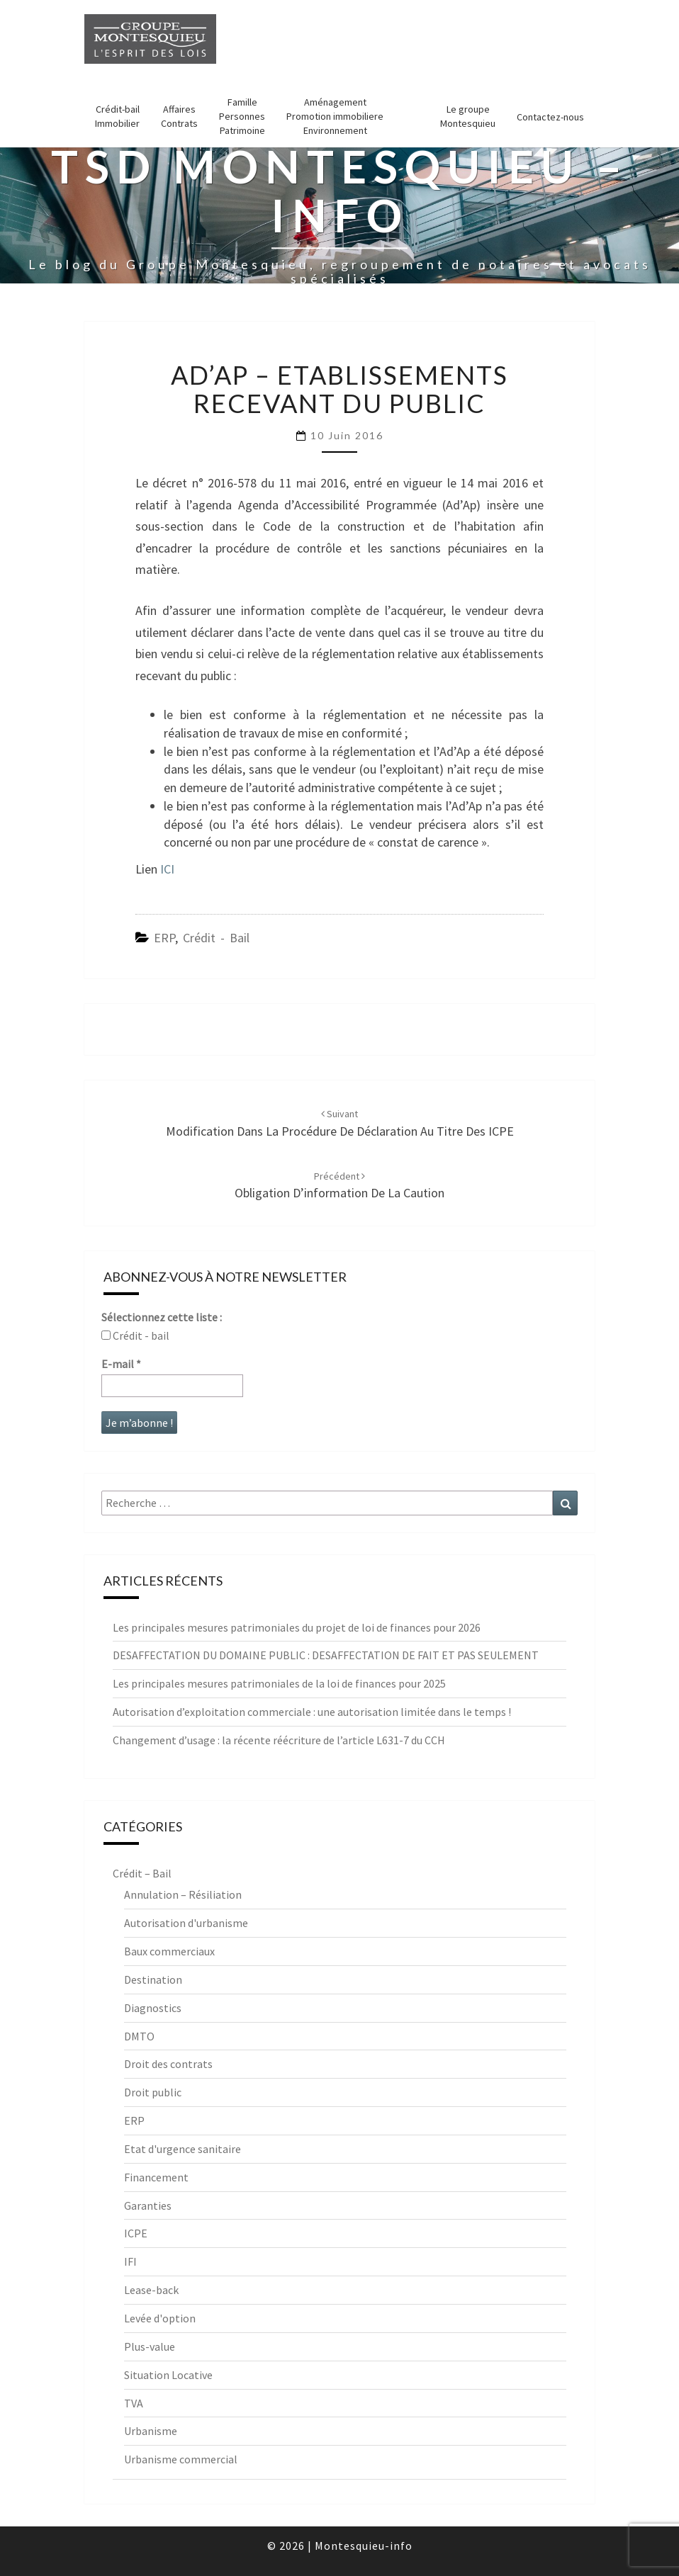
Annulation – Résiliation (183, 1894)
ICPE (135, 2233)
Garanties (148, 2205)
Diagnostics (152, 2008)
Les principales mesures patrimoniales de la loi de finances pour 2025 (279, 1683)
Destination (153, 1979)
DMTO (139, 2036)
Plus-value (149, 2346)
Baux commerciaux (169, 1951)
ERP (164, 938)
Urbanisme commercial (180, 2459)
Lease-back (151, 2290)
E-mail (121, 1364)
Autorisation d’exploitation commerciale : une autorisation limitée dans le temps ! (312, 1712)
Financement (156, 2177)
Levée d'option (160, 2318)
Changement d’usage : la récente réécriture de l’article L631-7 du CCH (279, 1740)
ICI (167, 869)
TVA (133, 2403)
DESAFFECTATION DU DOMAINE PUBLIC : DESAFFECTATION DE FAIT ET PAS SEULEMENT (326, 1655)
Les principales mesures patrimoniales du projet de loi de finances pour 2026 (297, 1627)
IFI (130, 2261)
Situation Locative (168, 2375)
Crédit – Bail (142, 1873)
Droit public (152, 2092)
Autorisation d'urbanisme (186, 1923)
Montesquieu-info (364, 2545)
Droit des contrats (168, 2064)
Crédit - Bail (216, 938)
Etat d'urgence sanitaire (182, 2149)
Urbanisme (150, 2431)
